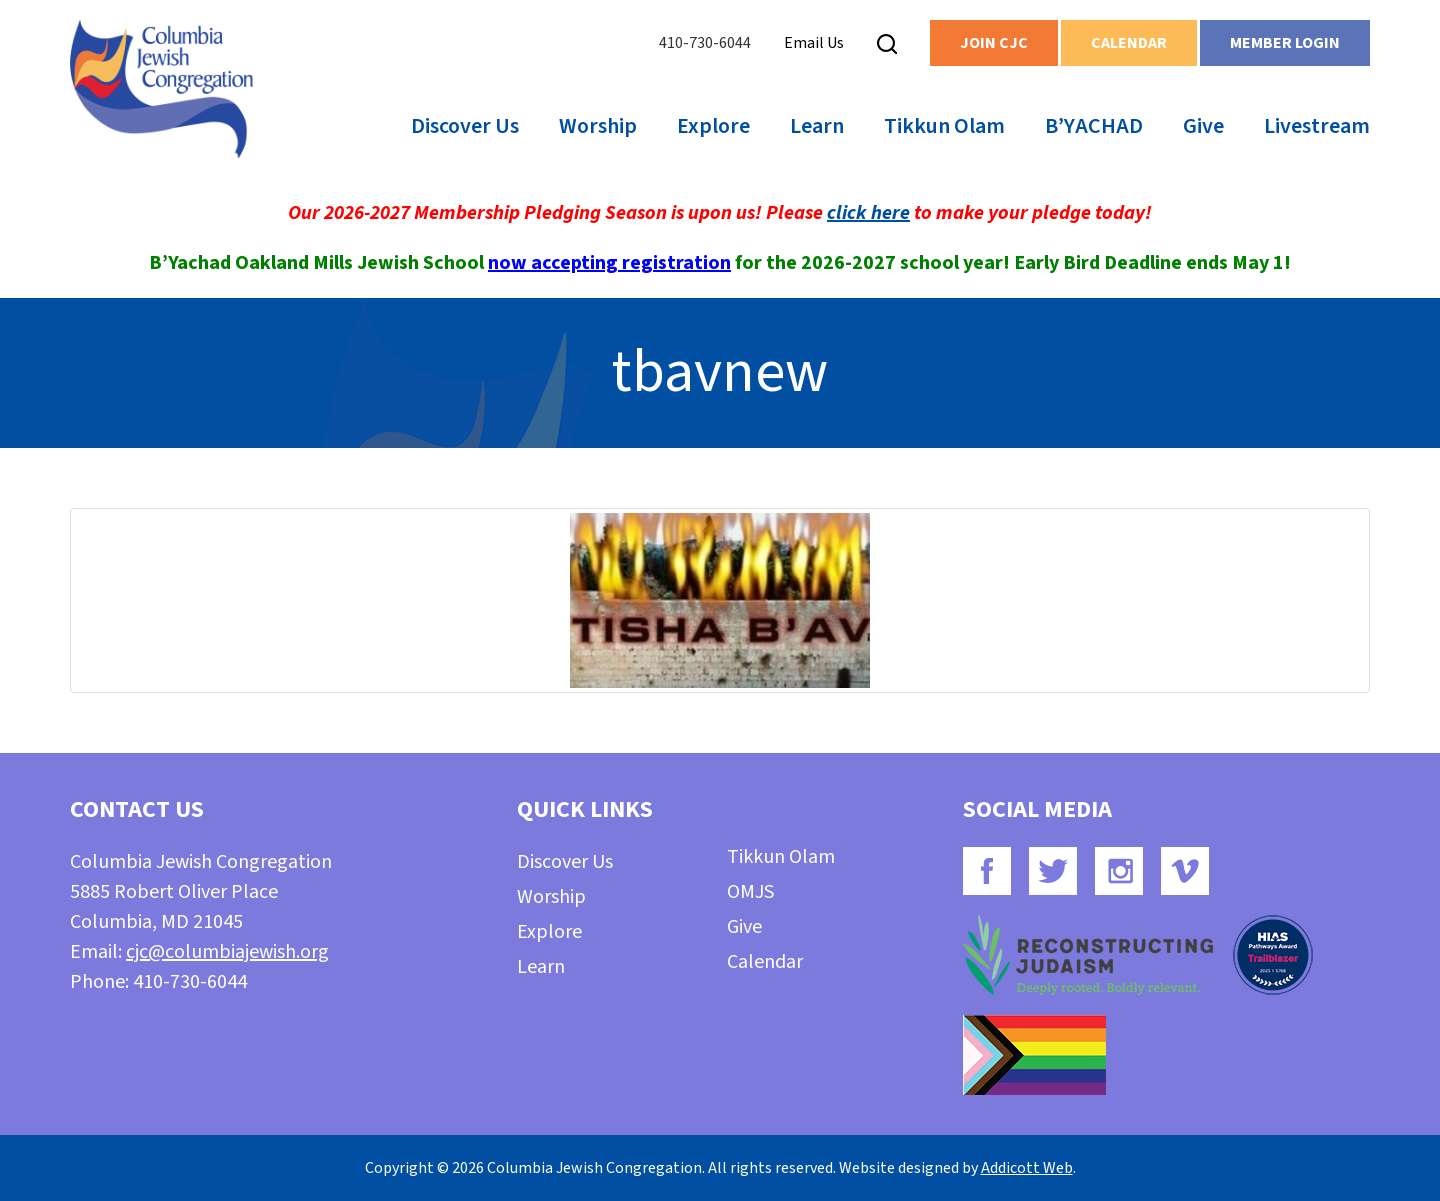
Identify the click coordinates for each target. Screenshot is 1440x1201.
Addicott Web (1027, 1168)
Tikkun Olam (944, 126)
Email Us (814, 43)
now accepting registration (609, 263)
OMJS (750, 892)
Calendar (1129, 43)
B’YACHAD (1094, 126)
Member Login (1285, 43)
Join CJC (994, 43)
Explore (713, 126)
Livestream (1317, 126)
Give (1203, 126)
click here (868, 213)
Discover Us (465, 126)
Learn (817, 126)
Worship (598, 126)
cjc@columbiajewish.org (227, 952)
